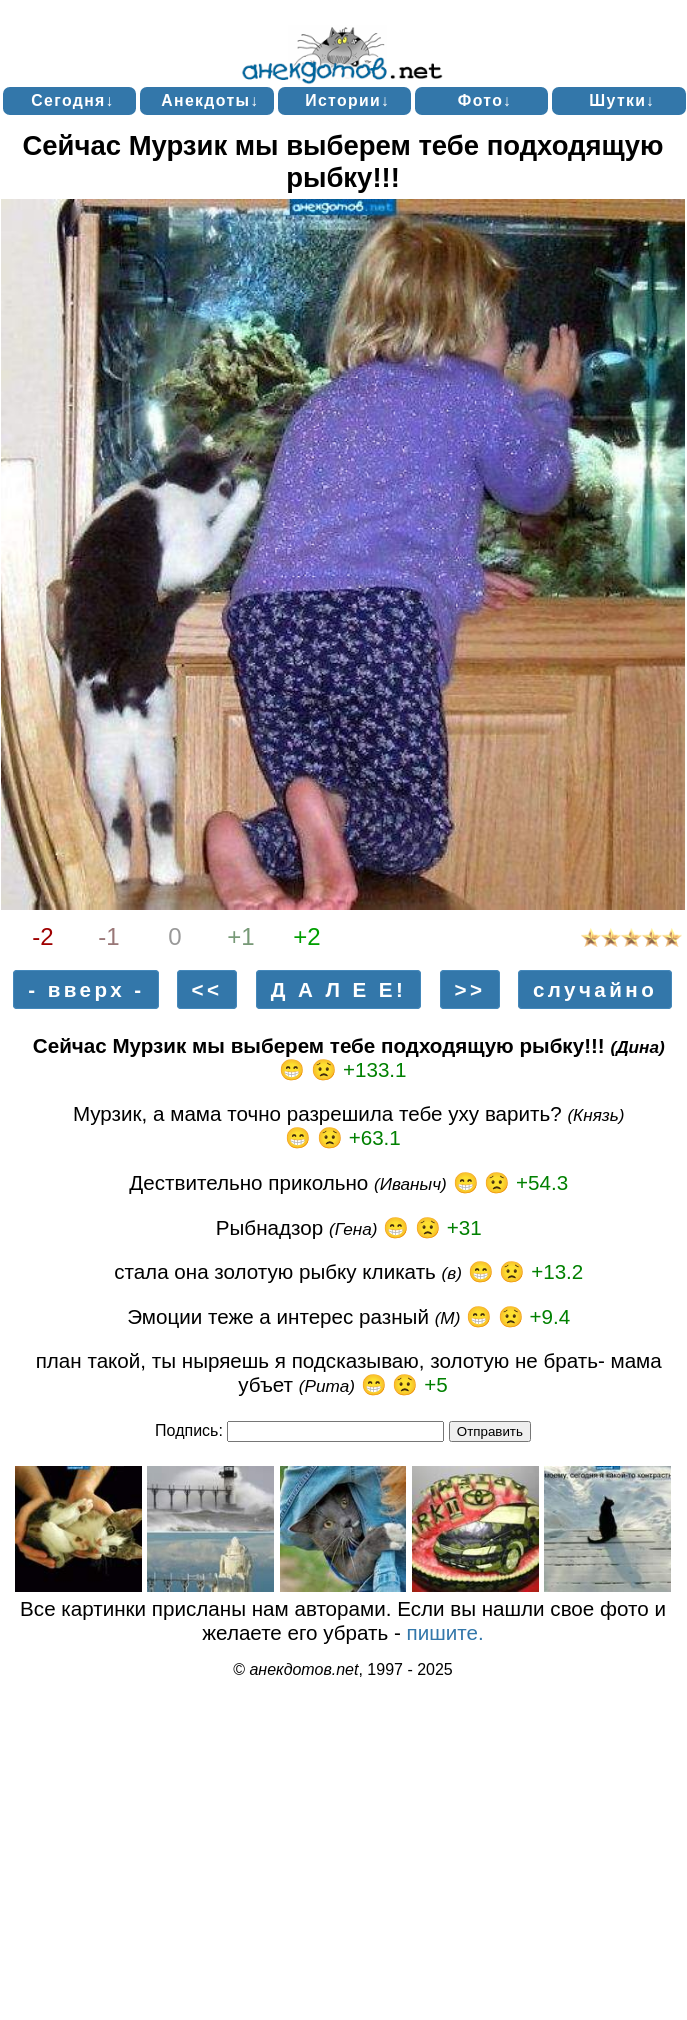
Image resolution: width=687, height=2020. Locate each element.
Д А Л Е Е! (339, 989)
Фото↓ (485, 100)
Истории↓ (347, 100)
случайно (595, 989)
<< (207, 989)
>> (469, 989)
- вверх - (86, 989)
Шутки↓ (622, 100)
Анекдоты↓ (210, 100)
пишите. (445, 1632)
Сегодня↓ (73, 100)
